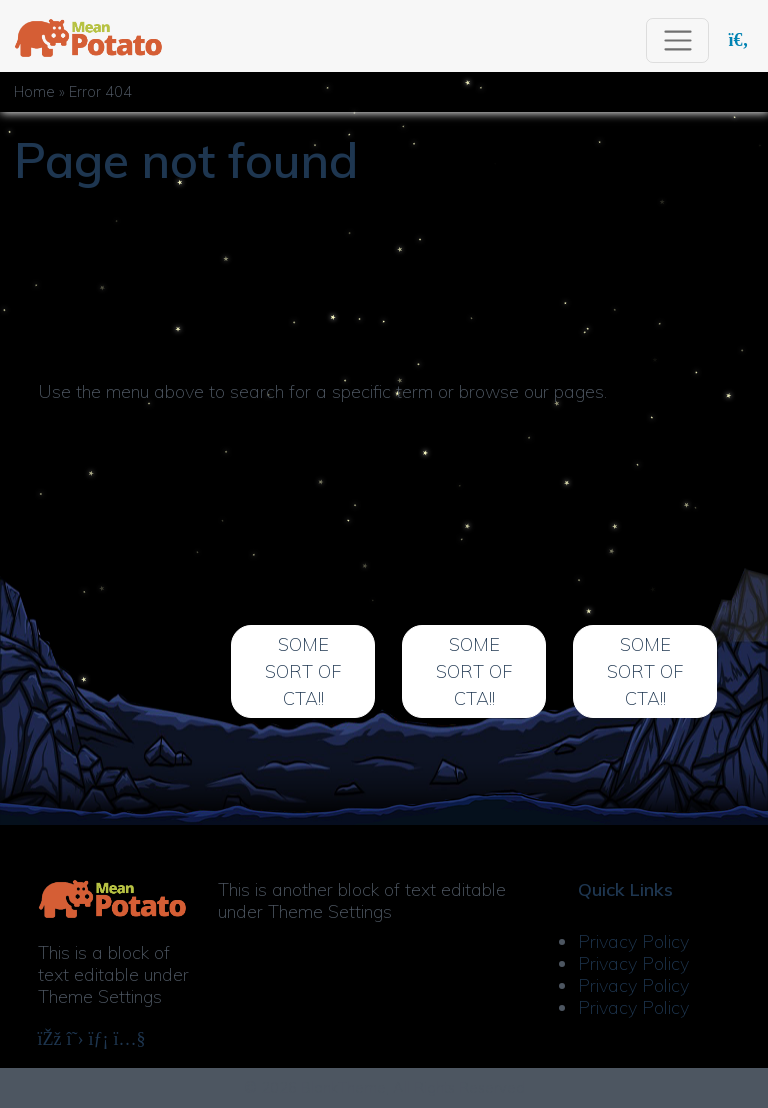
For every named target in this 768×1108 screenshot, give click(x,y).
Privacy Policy (633, 941)
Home (34, 92)
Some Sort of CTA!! (303, 671)
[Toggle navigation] (677, 40)
